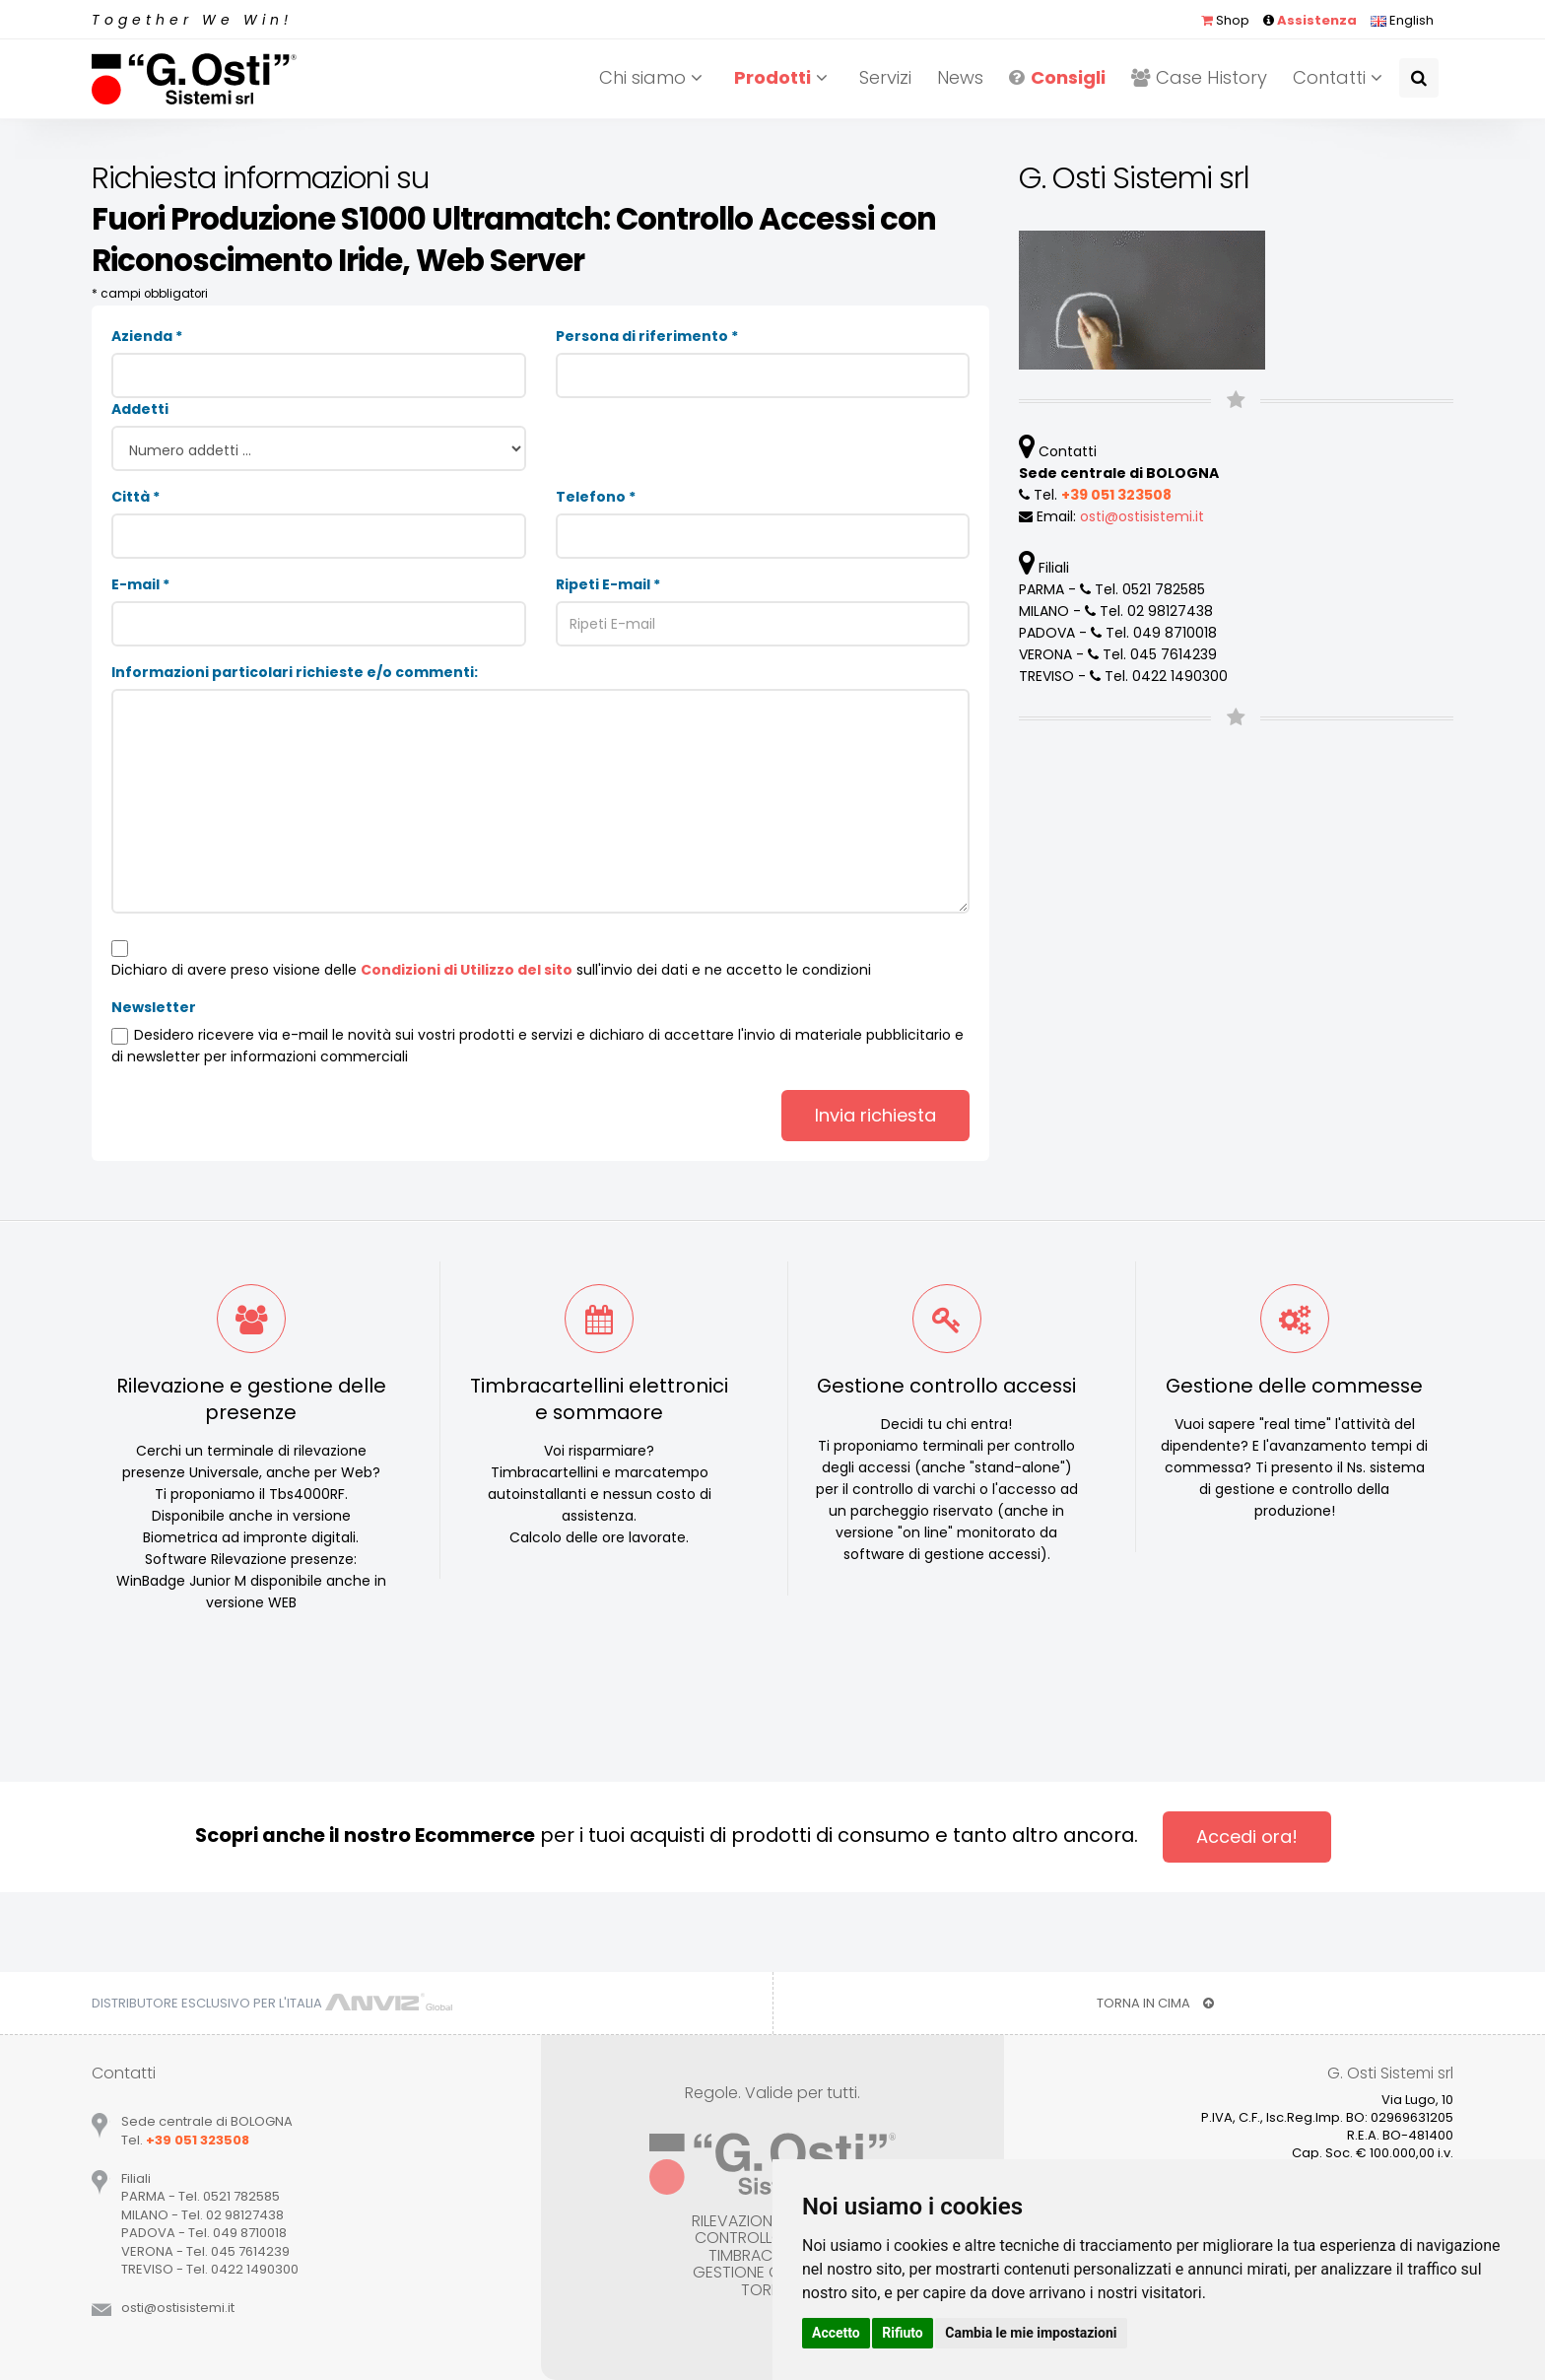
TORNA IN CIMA (1155, 2003)
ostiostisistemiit (1142, 516)
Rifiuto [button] (902, 2333)
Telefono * (596, 497)
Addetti (139, 409)
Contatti (1340, 77)
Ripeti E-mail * (608, 584)
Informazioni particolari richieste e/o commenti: (294, 672)
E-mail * (140, 584)
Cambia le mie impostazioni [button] (1030, 2333)
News (960, 77)
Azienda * (146, 336)
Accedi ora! (1247, 1836)
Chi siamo (653, 77)
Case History (1199, 77)
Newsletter (153, 1007)
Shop (1225, 20)
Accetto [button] (836, 2333)
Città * (135, 497)
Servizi (885, 77)
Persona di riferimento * (647, 336)
